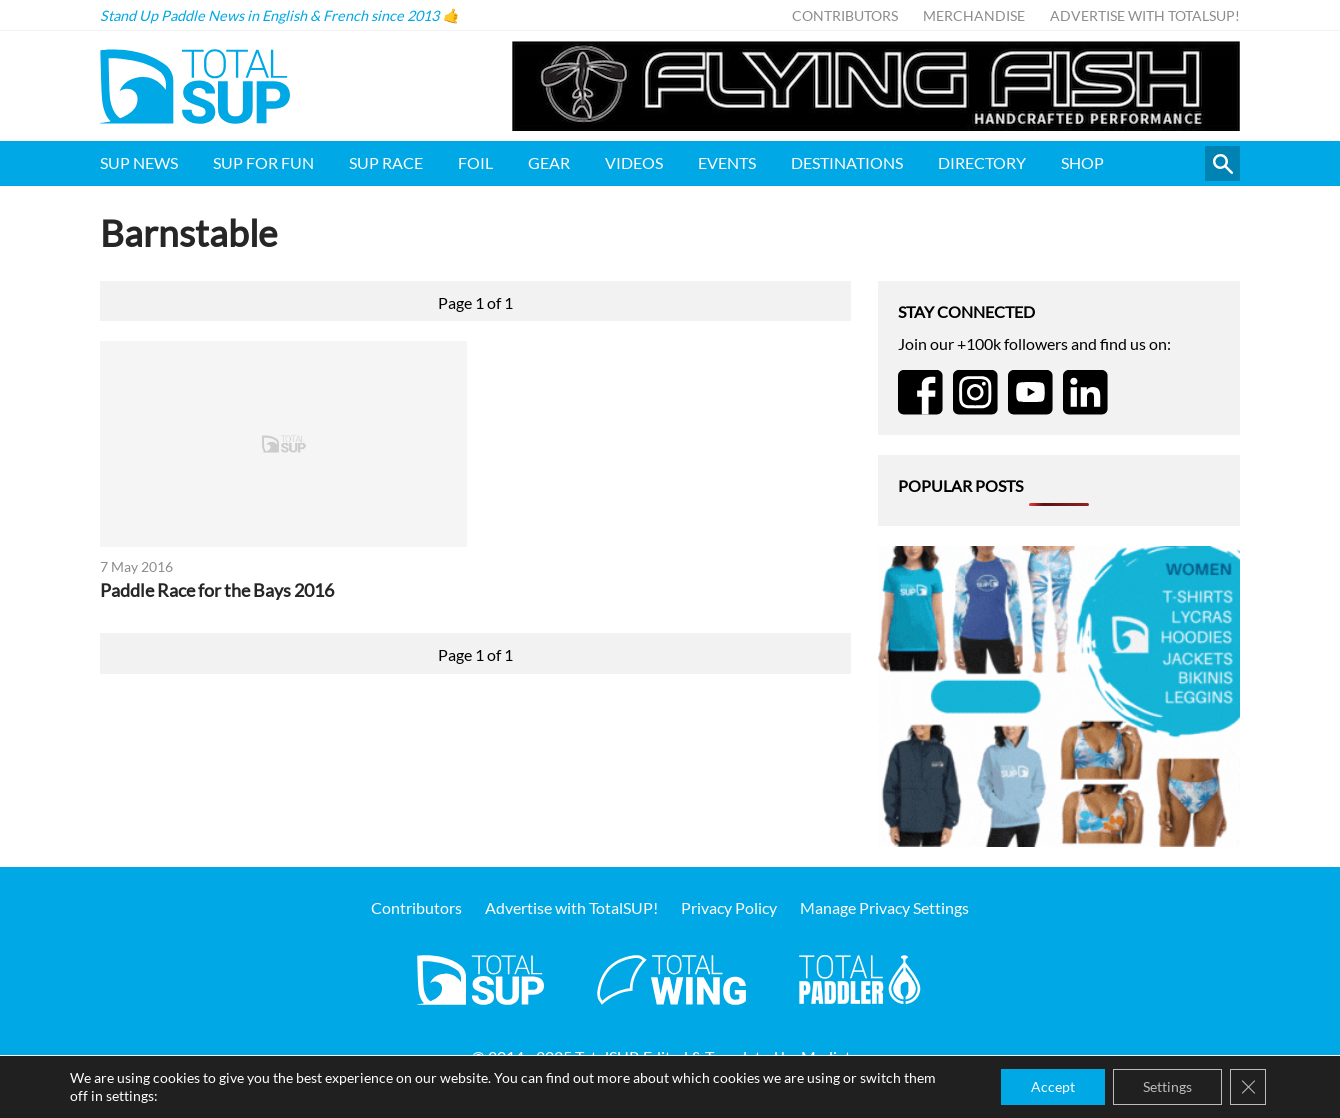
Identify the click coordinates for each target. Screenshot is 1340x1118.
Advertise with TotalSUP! (1145, 15)
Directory (982, 162)
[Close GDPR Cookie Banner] (1248, 1087)
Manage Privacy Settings (884, 907)
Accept (1053, 1086)
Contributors (845, 15)
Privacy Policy (729, 907)
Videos (634, 162)
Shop (1082, 162)
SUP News (139, 162)
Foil (475, 162)
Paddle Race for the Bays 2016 (217, 590)
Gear (549, 162)
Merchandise (974, 15)
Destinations (847, 162)
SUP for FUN (263, 162)
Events (727, 162)
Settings (1167, 1086)
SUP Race (386, 162)
